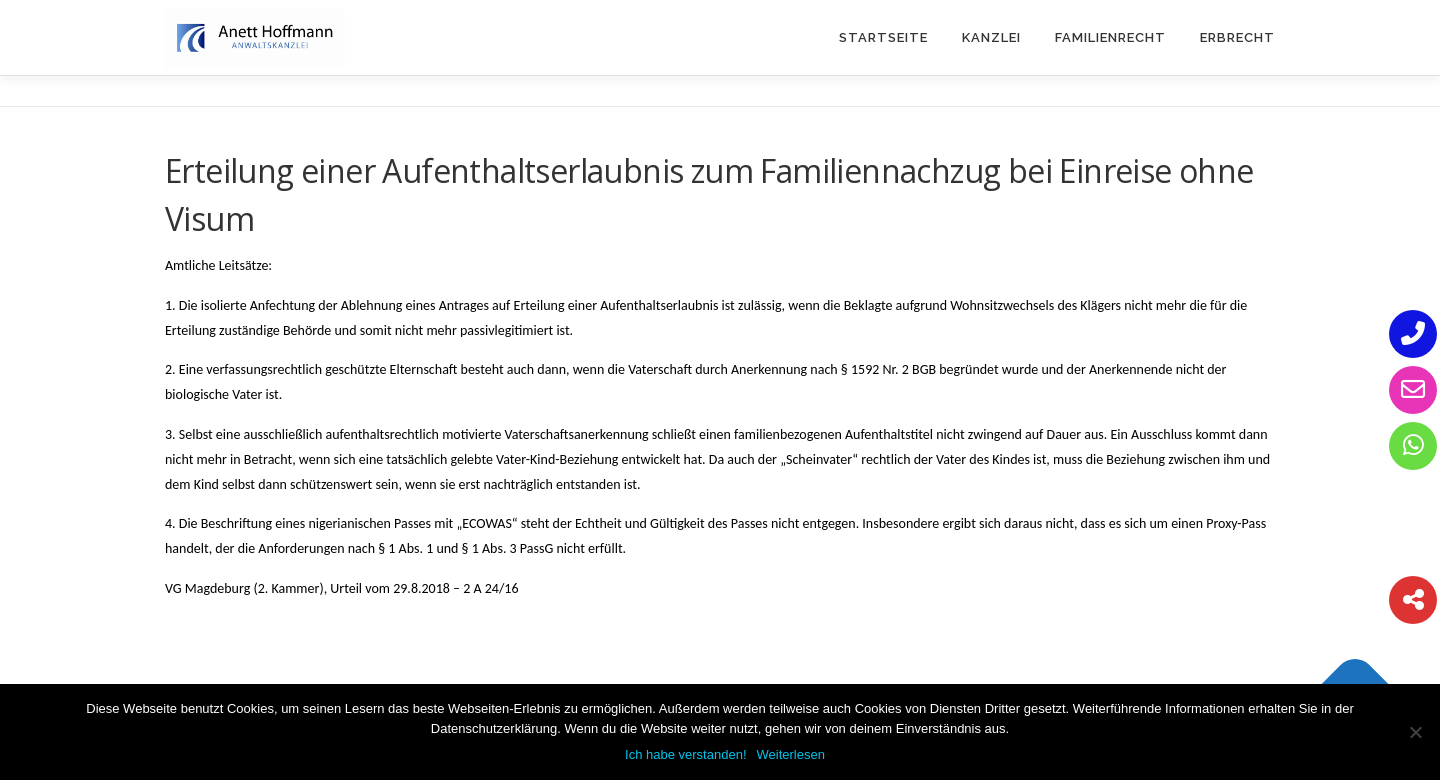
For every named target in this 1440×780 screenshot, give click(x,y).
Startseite (883, 37)
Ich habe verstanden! (685, 754)
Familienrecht (1110, 37)
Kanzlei (991, 37)
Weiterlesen (791, 754)
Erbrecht (1237, 37)
